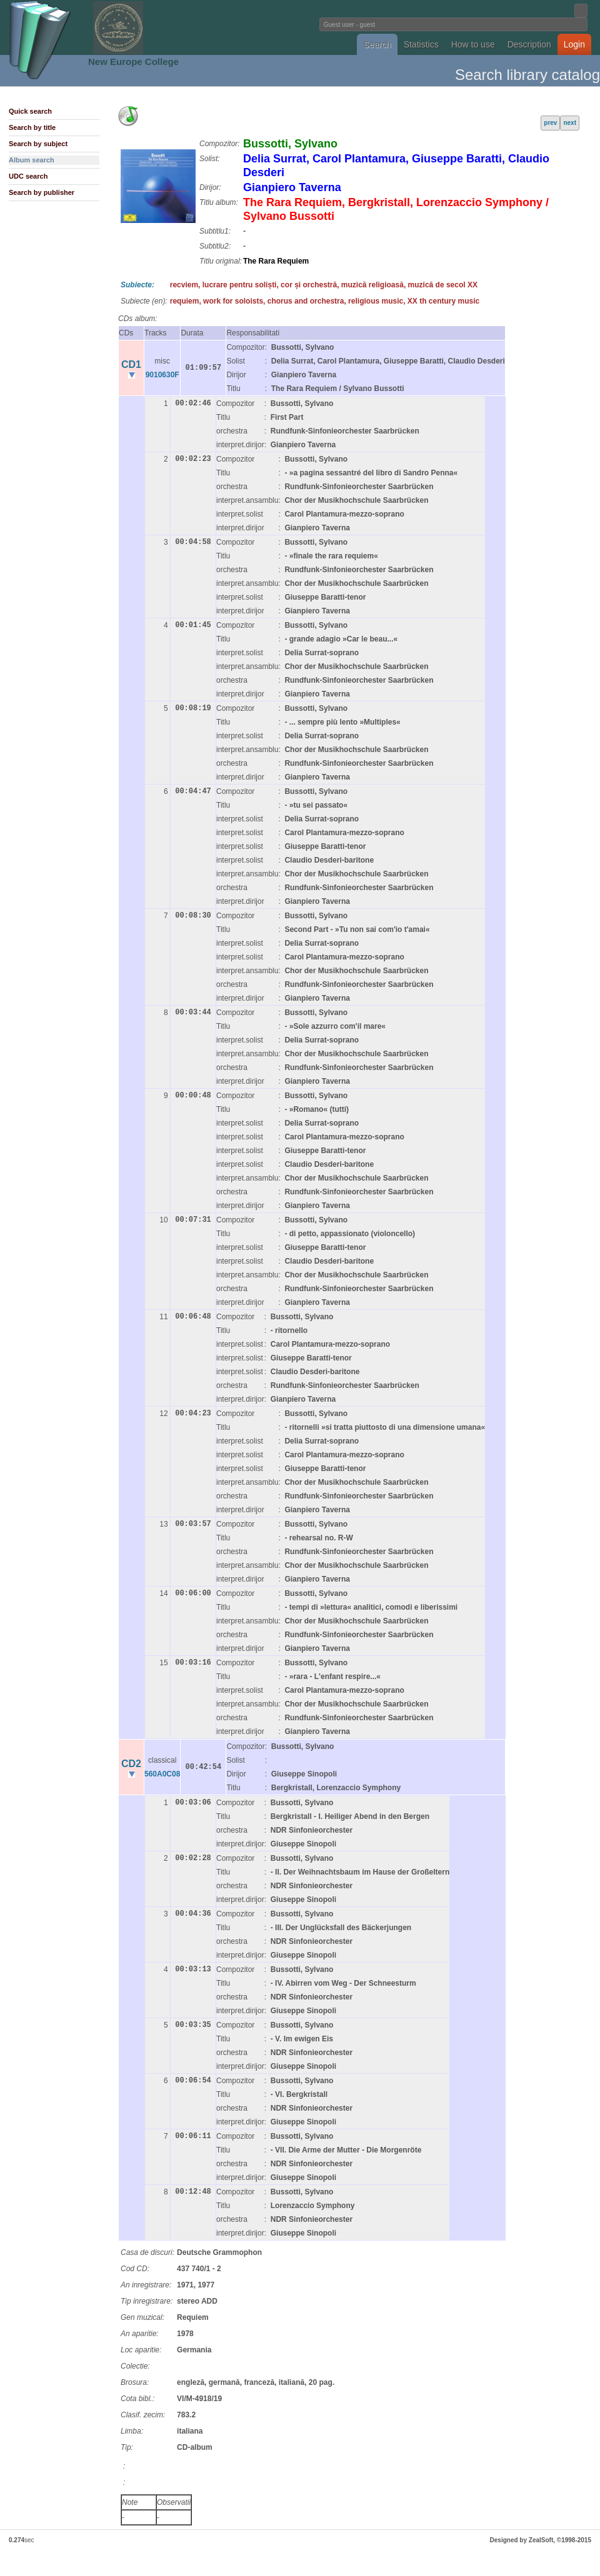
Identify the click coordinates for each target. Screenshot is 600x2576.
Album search (31, 160)
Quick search (30, 111)
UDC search (28, 176)
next (569, 122)
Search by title (32, 127)
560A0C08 (162, 1774)
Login (574, 44)
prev (550, 122)
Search (377, 44)
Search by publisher (41, 192)
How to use (473, 44)
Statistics (421, 44)
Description (529, 44)
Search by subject (38, 143)
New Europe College (133, 61)
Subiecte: (137, 284)
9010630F (162, 374)
